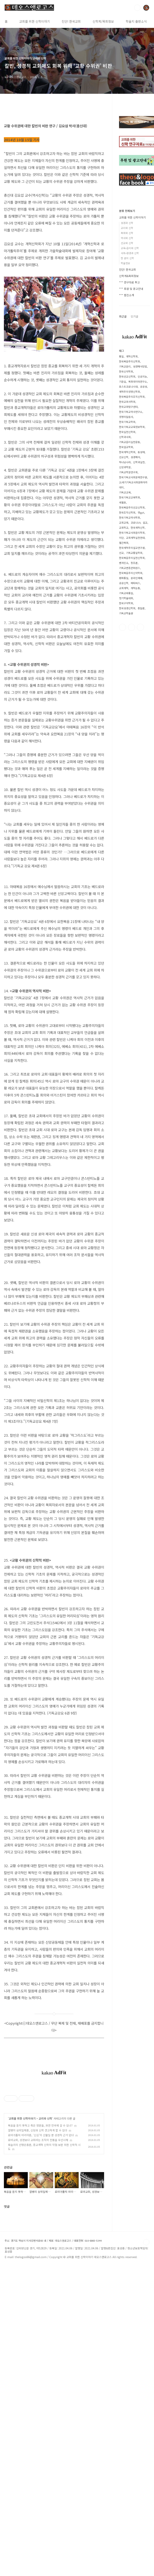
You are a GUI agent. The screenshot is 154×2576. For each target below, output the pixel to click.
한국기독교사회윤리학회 (132, 532)
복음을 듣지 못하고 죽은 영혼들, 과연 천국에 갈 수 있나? (40, 2397)
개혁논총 (135, 588)
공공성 (143, 386)
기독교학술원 (126, 613)
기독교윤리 (125, 366)
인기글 (134, 316)
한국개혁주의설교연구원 (132, 548)
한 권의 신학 (127, 258)
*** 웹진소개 (126, 295)
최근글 (123, 316)
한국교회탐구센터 (128, 407)
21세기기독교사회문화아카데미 (133, 484)
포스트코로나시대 (128, 386)
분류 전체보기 (127, 211)
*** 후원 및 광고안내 (131, 289)
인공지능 (142, 376)
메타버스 (135, 583)
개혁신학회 (132, 356)
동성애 (141, 452)
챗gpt (141, 512)
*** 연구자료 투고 (129, 282)
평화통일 (123, 578)
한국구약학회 (126, 603)
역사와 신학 (127, 238)
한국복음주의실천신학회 (132, 558)
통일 (121, 356)
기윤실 (122, 381)
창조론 (134, 563)
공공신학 (123, 583)
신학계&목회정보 (129, 276)
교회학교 (123, 527)
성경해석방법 (140, 366)
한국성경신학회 (127, 608)
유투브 (140, 627)
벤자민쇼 (123, 563)
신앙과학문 (125, 467)
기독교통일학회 (134, 553)
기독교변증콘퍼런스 (129, 568)
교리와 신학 (45, 2390)
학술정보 (125, 263)
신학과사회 (125, 437)
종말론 (141, 608)
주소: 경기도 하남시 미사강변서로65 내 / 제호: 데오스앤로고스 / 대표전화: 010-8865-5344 (53, 2511)
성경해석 (135, 457)
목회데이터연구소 (137, 381)
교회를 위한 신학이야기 (34, 21)
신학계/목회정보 (103, 21)
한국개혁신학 (138, 527)
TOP (146, 2513)
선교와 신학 (127, 243)
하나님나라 (125, 462)
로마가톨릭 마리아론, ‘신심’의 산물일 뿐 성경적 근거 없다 (41, 2406)
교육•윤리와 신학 (130, 248)
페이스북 (122, 627)
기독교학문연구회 (128, 472)
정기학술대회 (126, 598)
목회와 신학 (127, 233)
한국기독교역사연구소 (130, 412)
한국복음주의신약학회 (130, 573)
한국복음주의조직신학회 (132, 396)
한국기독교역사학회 (129, 517)
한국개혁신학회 (127, 452)
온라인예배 (136, 578)
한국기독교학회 (127, 422)
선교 (121, 553)
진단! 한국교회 (71, 21)
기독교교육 (125, 492)
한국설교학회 (126, 447)
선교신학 (123, 457)
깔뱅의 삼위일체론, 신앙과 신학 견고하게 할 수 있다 (37, 2401)
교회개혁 (123, 588)
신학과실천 (139, 462)
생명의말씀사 (126, 417)
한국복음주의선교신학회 (132, 507)
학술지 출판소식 (136, 21)
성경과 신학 (127, 223)
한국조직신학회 (127, 512)
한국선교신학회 (127, 376)
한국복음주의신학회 (129, 361)
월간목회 (123, 543)
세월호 (122, 502)
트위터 (131, 627)
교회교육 (123, 522)
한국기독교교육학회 (129, 497)
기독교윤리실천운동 (129, 442)
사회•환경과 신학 (130, 253)
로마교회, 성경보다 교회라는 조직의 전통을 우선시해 (38, 2411)
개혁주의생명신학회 (129, 391)
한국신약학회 (126, 371)
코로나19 (135, 522)
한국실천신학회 (127, 432)
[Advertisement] (52, 903)
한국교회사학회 (127, 402)
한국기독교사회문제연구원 (133, 477)
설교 (145, 522)
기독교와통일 (126, 593)
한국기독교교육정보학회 (132, 427)
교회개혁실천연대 (135, 538)
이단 (121, 538)
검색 (137, 8)
